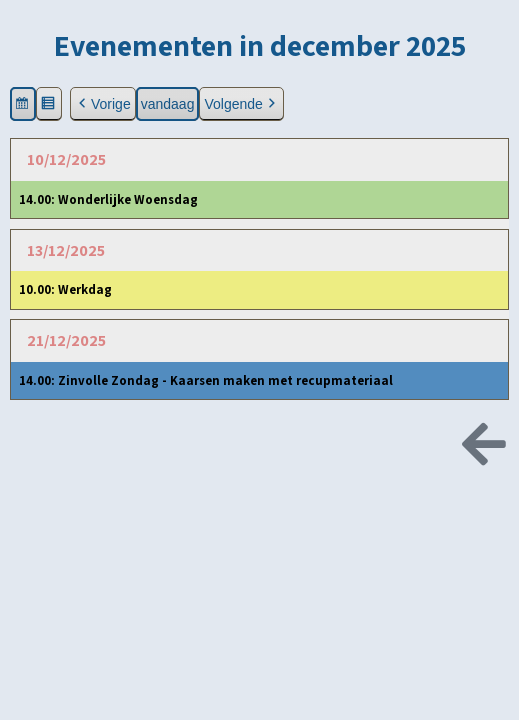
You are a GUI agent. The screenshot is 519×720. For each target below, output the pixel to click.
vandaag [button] (168, 104)
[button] (23, 104)
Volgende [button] (241, 104)
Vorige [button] (103, 104)
